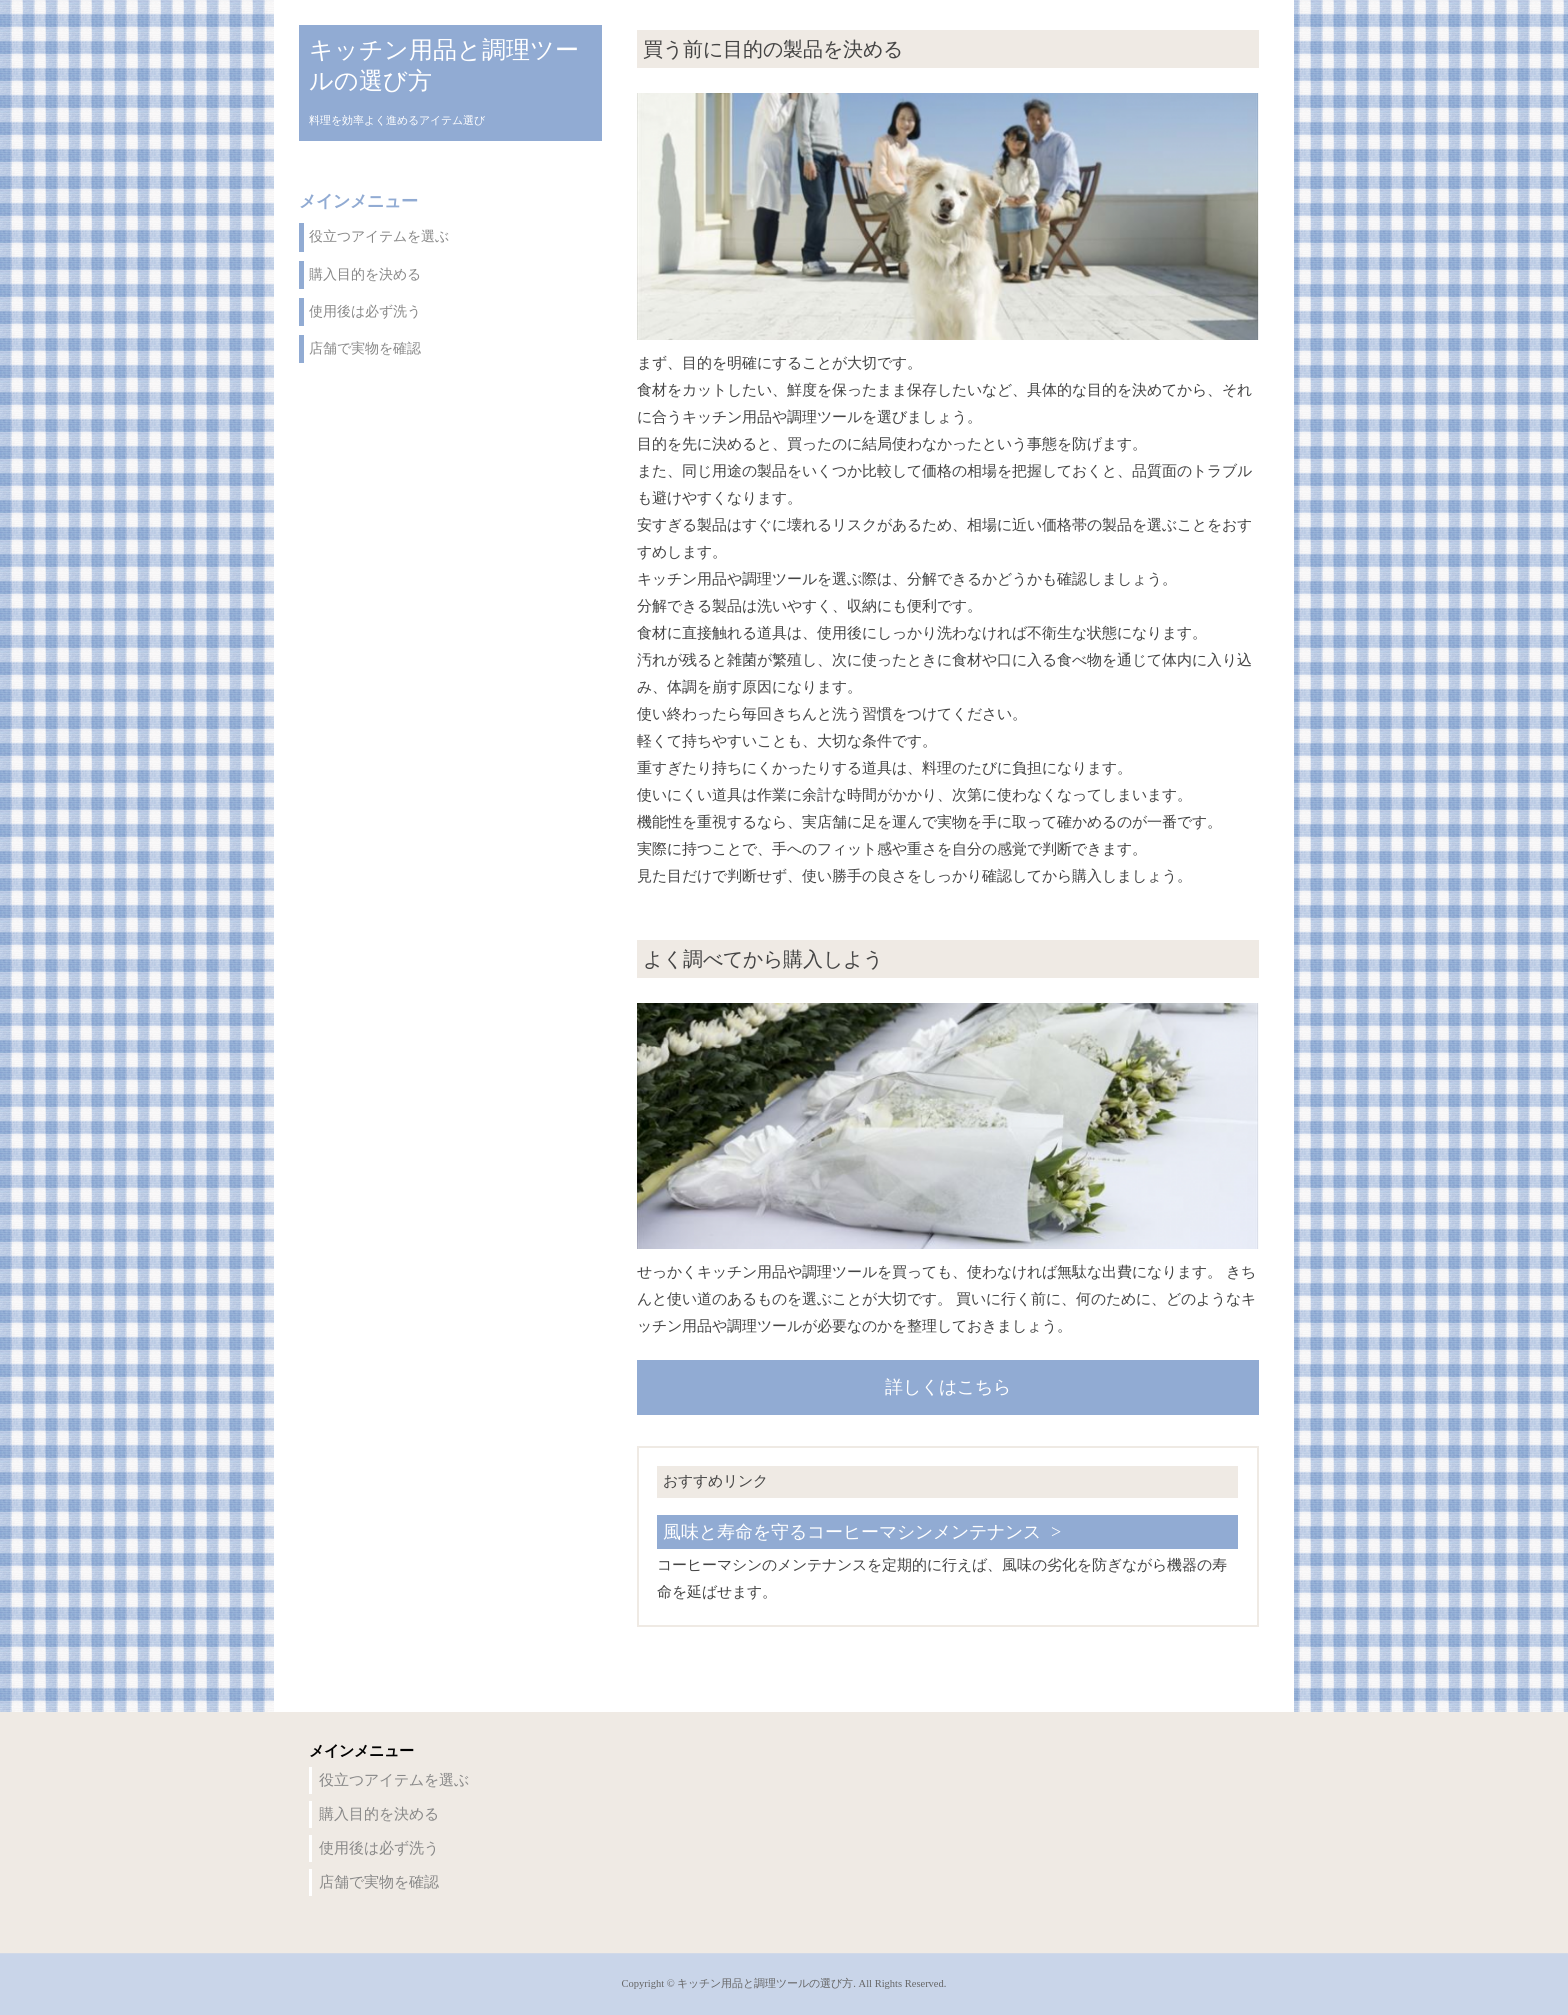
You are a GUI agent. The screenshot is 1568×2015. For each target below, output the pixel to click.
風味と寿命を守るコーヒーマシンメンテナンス (852, 1532)
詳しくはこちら (948, 1387)
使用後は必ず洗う (365, 311)
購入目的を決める (365, 274)
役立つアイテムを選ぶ (379, 236)
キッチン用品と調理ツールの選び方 (444, 65)
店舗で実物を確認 (365, 348)
